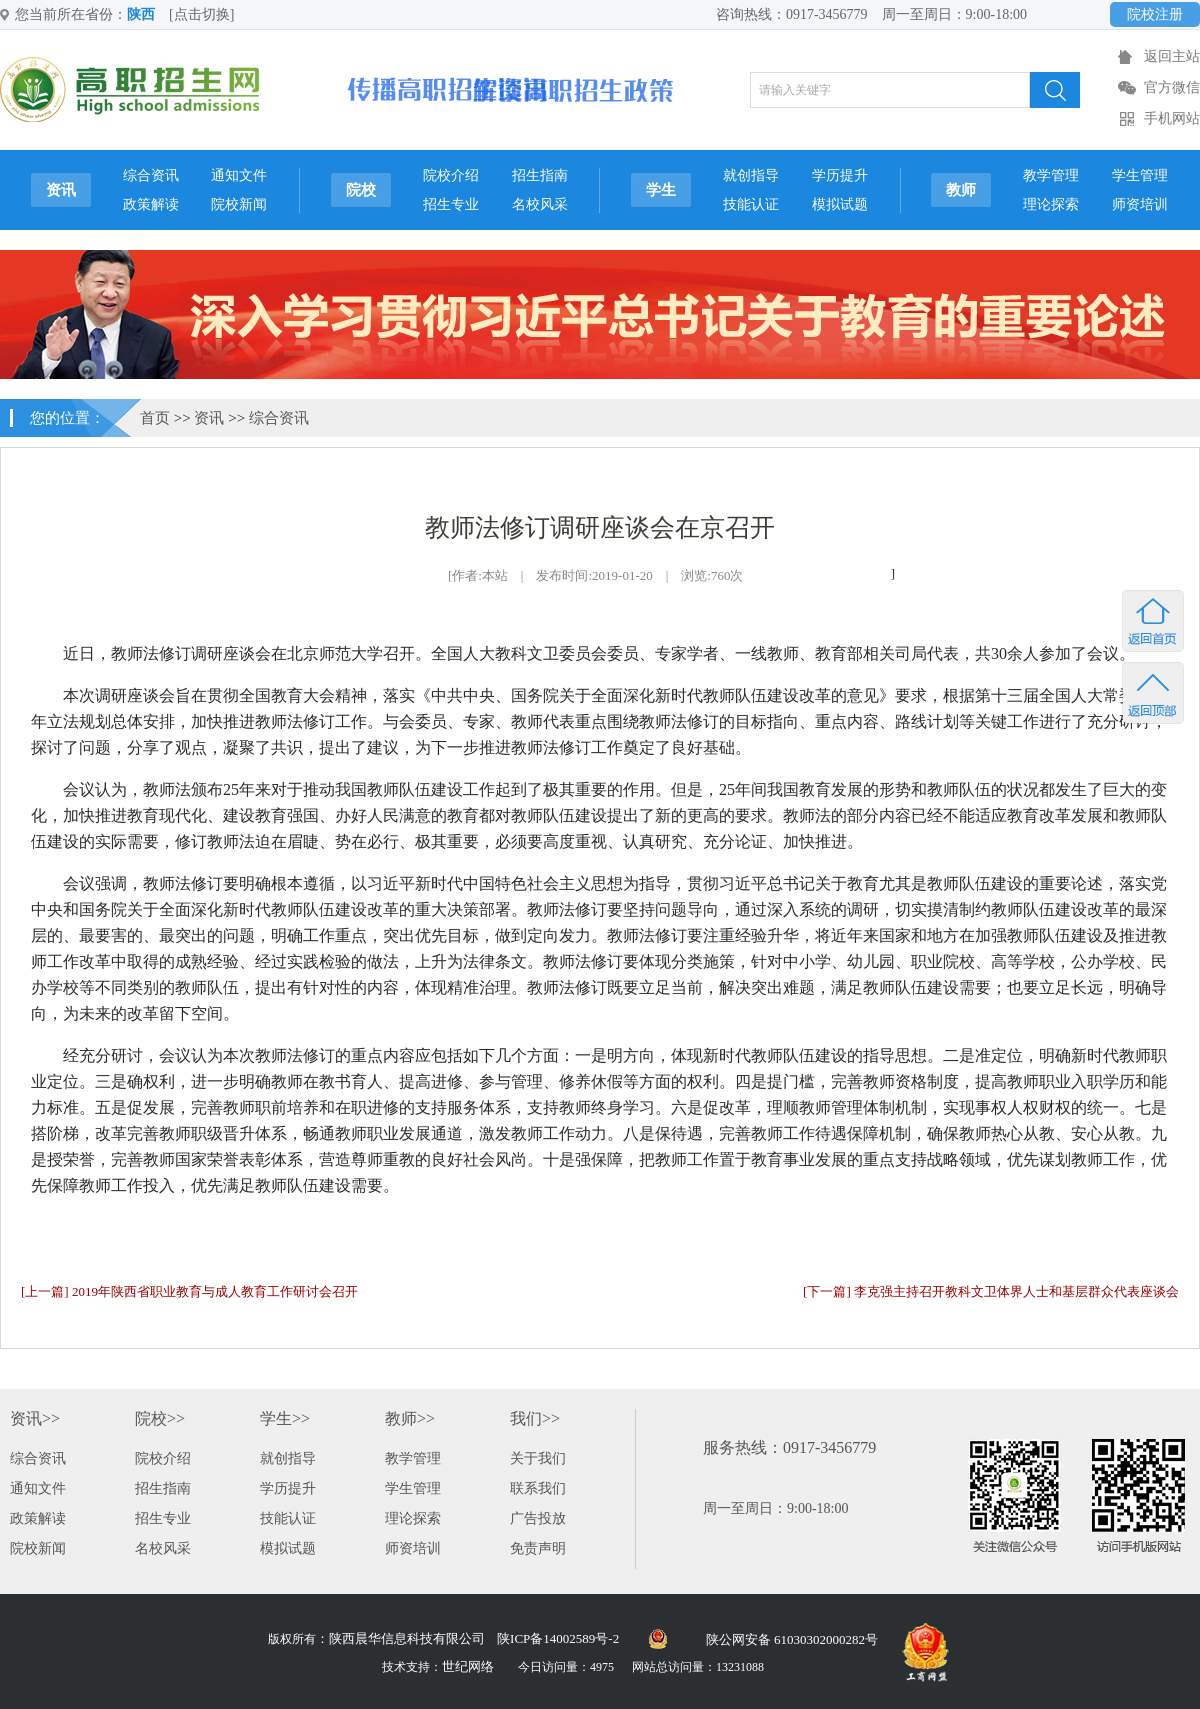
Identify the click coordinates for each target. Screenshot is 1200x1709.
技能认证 (751, 204)
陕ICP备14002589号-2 (558, 1638)
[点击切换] (201, 14)
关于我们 (538, 1458)
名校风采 (540, 204)
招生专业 (451, 204)
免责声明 (538, 1548)
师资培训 (1140, 204)
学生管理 (1140, 175)
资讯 (61, 190)
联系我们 (538, 1488)
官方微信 (1172, 87)
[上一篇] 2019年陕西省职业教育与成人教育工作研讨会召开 (189, 1291)
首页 (155, 418)
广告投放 (538, 1518)
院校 (361, 190)
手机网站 (1172, 118)
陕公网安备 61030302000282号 (792, 1639)
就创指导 (751, 175)
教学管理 (1051, 175)
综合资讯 (151, 175)
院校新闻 (239, 204)
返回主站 (1172, 56)
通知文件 (239, 175)
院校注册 (1155, 14)
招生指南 (540, 175)
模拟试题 (840, 204)
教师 (961, 190)
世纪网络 (468, 1666)
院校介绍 (451, 175)
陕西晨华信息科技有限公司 (407, 1638)
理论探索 (1051, 204)
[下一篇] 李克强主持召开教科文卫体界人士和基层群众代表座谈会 (991, 1291)
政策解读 (151, 204)
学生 (661, 190)
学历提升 (840, 175)
